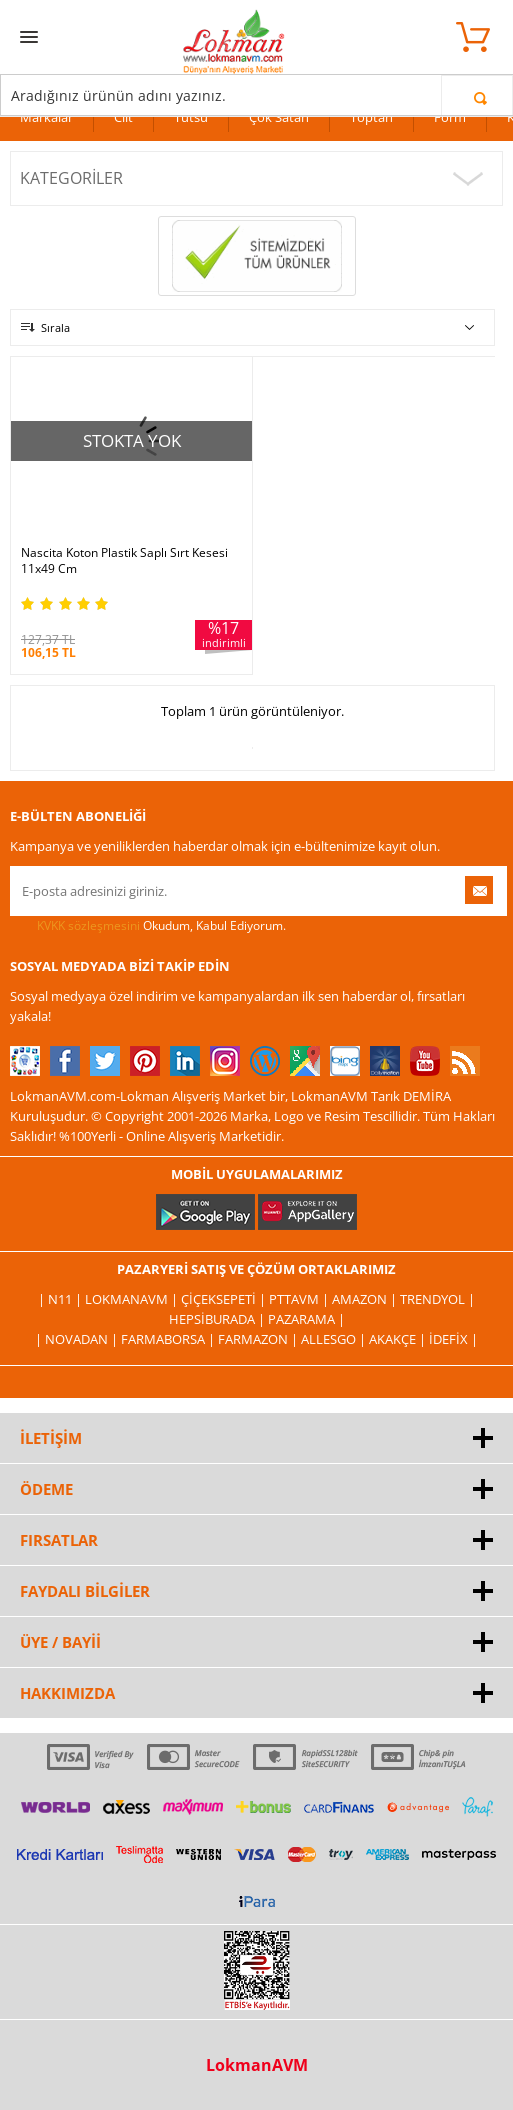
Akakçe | (399, 1339)
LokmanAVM (257, 2065)
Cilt (123, 117)
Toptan (371, 117)
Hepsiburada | (218, 1319)
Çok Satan (279, 117)
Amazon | (366, 1299)
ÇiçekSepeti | (225, 1299)
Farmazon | (259, 1339)
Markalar (46, 117)
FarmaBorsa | (169, 1339)
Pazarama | (306, 1319)
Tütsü (191, 117)
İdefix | (453, 1339)
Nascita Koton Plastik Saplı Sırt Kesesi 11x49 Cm (124, 561)
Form (450, 117)
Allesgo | (335, 1339)
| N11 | (61, 1299)
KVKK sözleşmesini (88, 925)
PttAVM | (300, 1299)
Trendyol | (437, 1299)
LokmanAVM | (133, 1299)
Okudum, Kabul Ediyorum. (148, 926)
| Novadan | (78, 1339)
